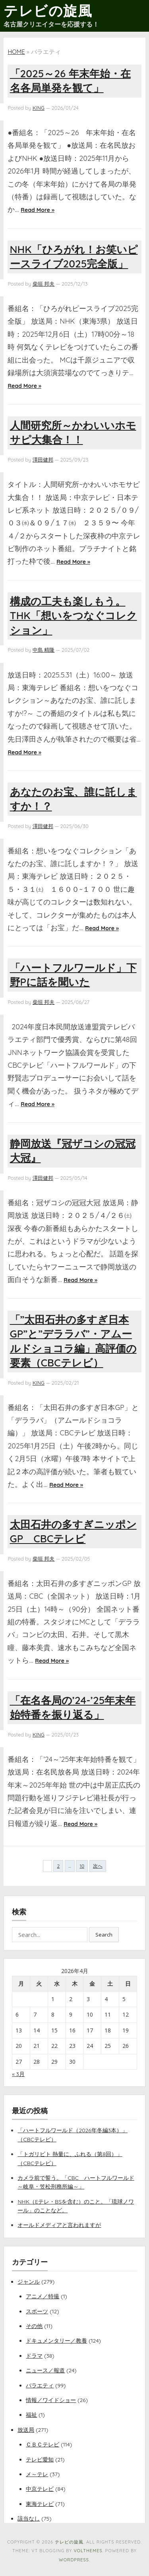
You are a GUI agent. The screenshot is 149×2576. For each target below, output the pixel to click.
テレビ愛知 (40, 2459)
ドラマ (34, 2355)
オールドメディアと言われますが (59, 2225)
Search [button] (103, 1934)
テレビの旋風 (48, 10)
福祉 (31, 2414)
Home (16, 51)
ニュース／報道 (45, 2370)
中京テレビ (40, 2488)
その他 (34, 2326)
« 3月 (18, 2074)
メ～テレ (37, 2474)
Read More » (37, 210)
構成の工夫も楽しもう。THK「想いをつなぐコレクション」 (73, 616)
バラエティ (40, 2385)
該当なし (28, 2518)
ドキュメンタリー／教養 (56, 2340)
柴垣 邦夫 (44, 283)
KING (39, 108)
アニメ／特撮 (42, 2296)
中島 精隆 (44, 650)
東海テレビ (40, 2503)
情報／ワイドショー (51, 2400)
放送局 (25, 2429)
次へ (98, 1866)
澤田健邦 (43, 459)
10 (81, 1866)
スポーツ (37, 2311)
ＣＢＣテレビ (42, 2444)
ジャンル (28, 2281)
